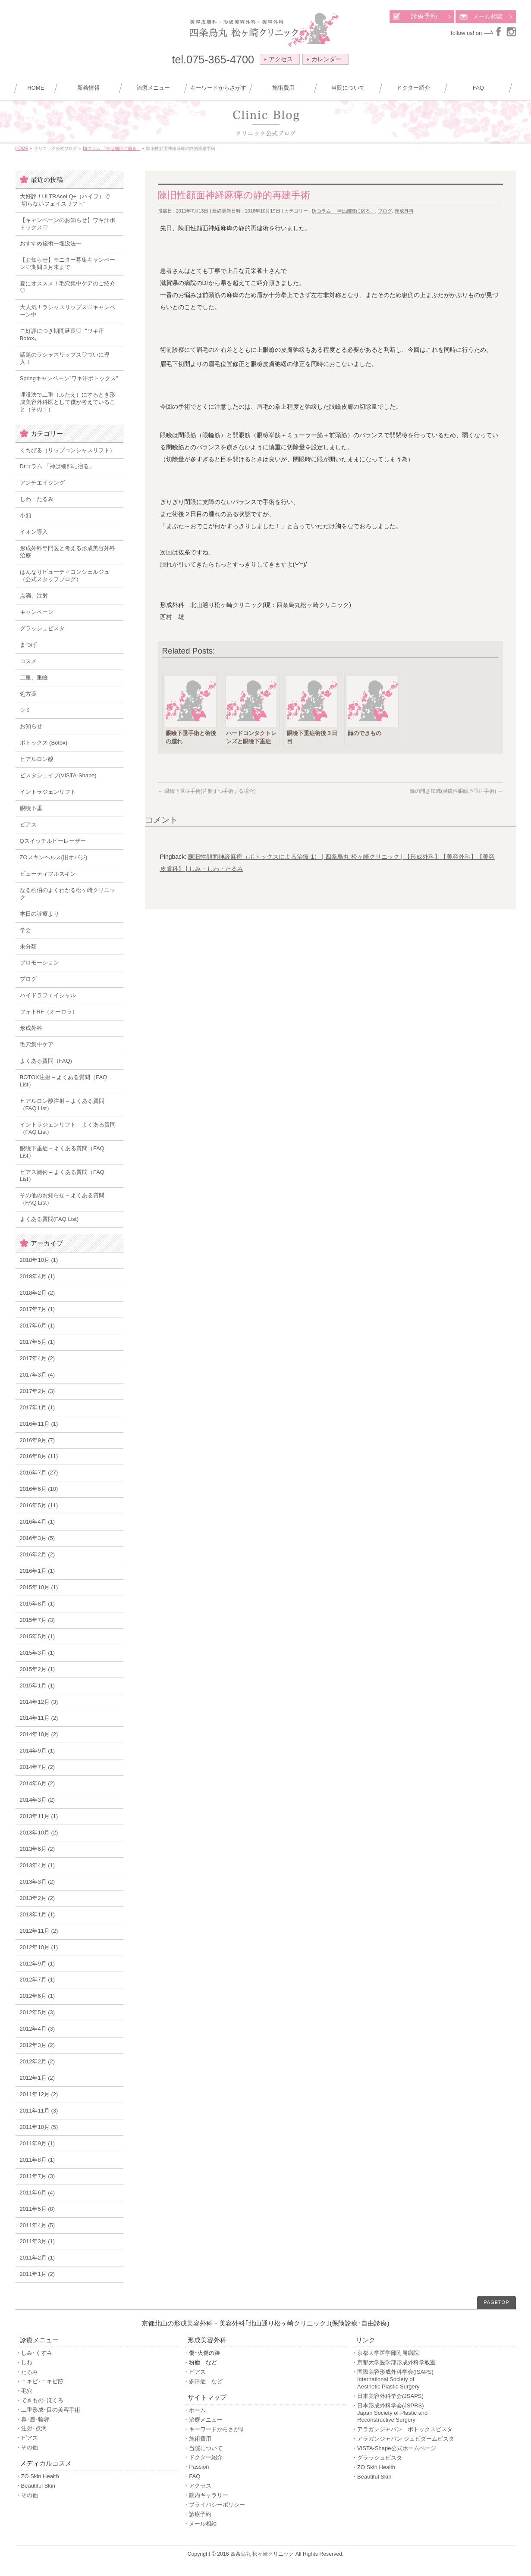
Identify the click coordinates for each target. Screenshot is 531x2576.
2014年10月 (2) (39, 1734)
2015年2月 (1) (37, 1669)
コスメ (28, 661)
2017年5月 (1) (37, 1342)
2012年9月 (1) (37, 1963)
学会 (25, 930)
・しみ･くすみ (34, 2353)
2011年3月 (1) (37, 2241)
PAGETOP (496, 2302)
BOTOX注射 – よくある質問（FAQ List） (63, 1081)
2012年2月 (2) (37, 2061)
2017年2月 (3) (37, 1391)
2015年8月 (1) (37, 1603)
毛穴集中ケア (36, 1044)
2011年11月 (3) (39, 2110)
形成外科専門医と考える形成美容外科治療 (67, 552)
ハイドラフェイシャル (48, 995)
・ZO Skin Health (37, 2476)
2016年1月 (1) (37, 1571)
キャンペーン (36, 612)
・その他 (27, 2447)
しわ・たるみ (36, 499)
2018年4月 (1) (37, 1276)
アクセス (278, 59)
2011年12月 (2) (39, 2094)
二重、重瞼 (34, 677)
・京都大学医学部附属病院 (385, 2353)
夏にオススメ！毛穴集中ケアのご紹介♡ (67, 287)
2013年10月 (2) (39, 1832)
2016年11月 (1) (39, 1424)
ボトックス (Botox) (44, 742)
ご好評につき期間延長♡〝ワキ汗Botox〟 (62, 334)
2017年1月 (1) (37, 1407)
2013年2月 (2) (37, 1898)
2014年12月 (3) (39, 1702)
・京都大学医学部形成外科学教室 (394, 2362)
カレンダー (324, 59)
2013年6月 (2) (37, 1849)
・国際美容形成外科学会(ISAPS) (433, 2380)
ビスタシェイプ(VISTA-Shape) (58, 775)
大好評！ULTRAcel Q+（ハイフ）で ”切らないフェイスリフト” (65, 200)
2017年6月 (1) (37, 1325)
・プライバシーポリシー (214, 2504)
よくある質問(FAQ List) (49, 1219)
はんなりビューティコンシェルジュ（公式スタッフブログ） (65, 575)
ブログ (385, 210)
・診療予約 (197, 2514)
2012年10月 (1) (39, 1947)
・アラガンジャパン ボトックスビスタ (402, 2429)
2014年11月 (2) (39, 1718)
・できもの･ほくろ (39, 2400)
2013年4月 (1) (37, 1865)
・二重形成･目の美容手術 (48, 2410)
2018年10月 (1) (39, 1260)
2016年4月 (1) (37, 1521)
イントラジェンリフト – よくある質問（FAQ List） (68, 1128)
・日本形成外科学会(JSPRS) (433, 2413)
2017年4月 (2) (37, 1358)
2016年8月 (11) (39, 1456)
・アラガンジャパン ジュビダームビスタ (403, 2438)
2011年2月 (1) (37, 2257)
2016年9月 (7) (37, 1440)
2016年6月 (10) (39, 1489)
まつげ (28, 645)
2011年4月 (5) (37, 2225)
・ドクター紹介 (203, 2457)
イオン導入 (34, 532)
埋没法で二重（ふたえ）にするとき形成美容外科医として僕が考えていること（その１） (67, 402)
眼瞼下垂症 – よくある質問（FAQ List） (62, 1152)
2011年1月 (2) (37, 2274)
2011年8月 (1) (37, 2160)
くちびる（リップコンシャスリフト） (67, 450)
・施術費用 (197, 2438)
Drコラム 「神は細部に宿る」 (343, 210)
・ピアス (27, 2438)
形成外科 (404, 210)
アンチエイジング (42, 482)
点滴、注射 (34, 595)
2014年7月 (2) (37, 1767)
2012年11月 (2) (39, 1931)
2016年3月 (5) (37, 1538)
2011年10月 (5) (39, 2127)
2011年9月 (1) (37, 2143)
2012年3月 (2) (37, 2045)
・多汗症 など (203, 2381)
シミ (25, 710)
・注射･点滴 (31, 2428)
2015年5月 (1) (37, 1636)
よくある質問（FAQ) (46, 1061)
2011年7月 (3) (37, 2176)
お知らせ (31, 726)
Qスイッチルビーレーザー (53, 841)
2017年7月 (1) (37, 1309)
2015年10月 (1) (39, 1587)
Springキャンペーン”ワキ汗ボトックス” (69, 378)
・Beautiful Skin (36, 2485)
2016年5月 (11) (39, 1505)
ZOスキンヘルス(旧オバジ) (54, 857)
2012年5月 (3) (37, 2012)
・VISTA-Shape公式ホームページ (394, 2448)
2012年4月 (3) (37, 2028)
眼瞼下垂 (31, 808)
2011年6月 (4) (37, 2192)
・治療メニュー (203, 2419)
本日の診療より (39, 914)
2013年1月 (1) (37, 1914)
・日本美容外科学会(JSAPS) (388, 2396)
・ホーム (194, 2410)
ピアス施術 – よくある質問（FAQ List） (62, 1176)
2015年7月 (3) (37, 1620)
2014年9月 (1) (37, 1750)
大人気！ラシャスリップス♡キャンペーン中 (67, 311)
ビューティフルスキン (48, 873)
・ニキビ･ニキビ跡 (39, 2381)
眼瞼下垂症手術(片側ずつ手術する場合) (207, 791)
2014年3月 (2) (37, 1800)
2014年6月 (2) (37, 1783)
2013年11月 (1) (39, 1816)
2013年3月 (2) (37, 1881)
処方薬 (28, 694)
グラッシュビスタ (42, 628)
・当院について (203, 2448)
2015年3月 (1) (37, 1653)
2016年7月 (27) (39, 1472)
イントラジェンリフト (48, 792)
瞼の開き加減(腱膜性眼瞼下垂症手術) (456, 791)
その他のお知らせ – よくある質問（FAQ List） (62, 1199)
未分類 (28, 946)
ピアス (28, 824)
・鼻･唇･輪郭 (33, 2419)
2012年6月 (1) (37, 1996)
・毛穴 (24, 2391)
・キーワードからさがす (214, 2429)
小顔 (25, 515)
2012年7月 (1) (37, 1979)
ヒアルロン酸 (36, 759)
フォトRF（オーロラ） (49, 1011)
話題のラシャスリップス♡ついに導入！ (65, 358)
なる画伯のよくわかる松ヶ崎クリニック (67, 894)
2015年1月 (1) (37, 1685)
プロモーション (39, 962)
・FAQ (191, 2476)
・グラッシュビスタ (377, 2457)
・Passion (196, 2466)
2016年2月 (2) (37, 1554)
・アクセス (197, 2485)
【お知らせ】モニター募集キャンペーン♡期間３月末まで (67, 263)
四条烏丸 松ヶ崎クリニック (262, 2554)
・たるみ (27, 2372)
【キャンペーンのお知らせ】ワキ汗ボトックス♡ (67, 224)
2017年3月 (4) (37, 1374)
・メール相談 (200, 2523)
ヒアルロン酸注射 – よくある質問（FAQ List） (62, 1104)
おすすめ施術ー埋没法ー (51, 243)
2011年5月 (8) (37, 2209)
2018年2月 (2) (37, 1293)
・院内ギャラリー (205, 2495)
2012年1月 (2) (37, 2078)
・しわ (24, 2362)
